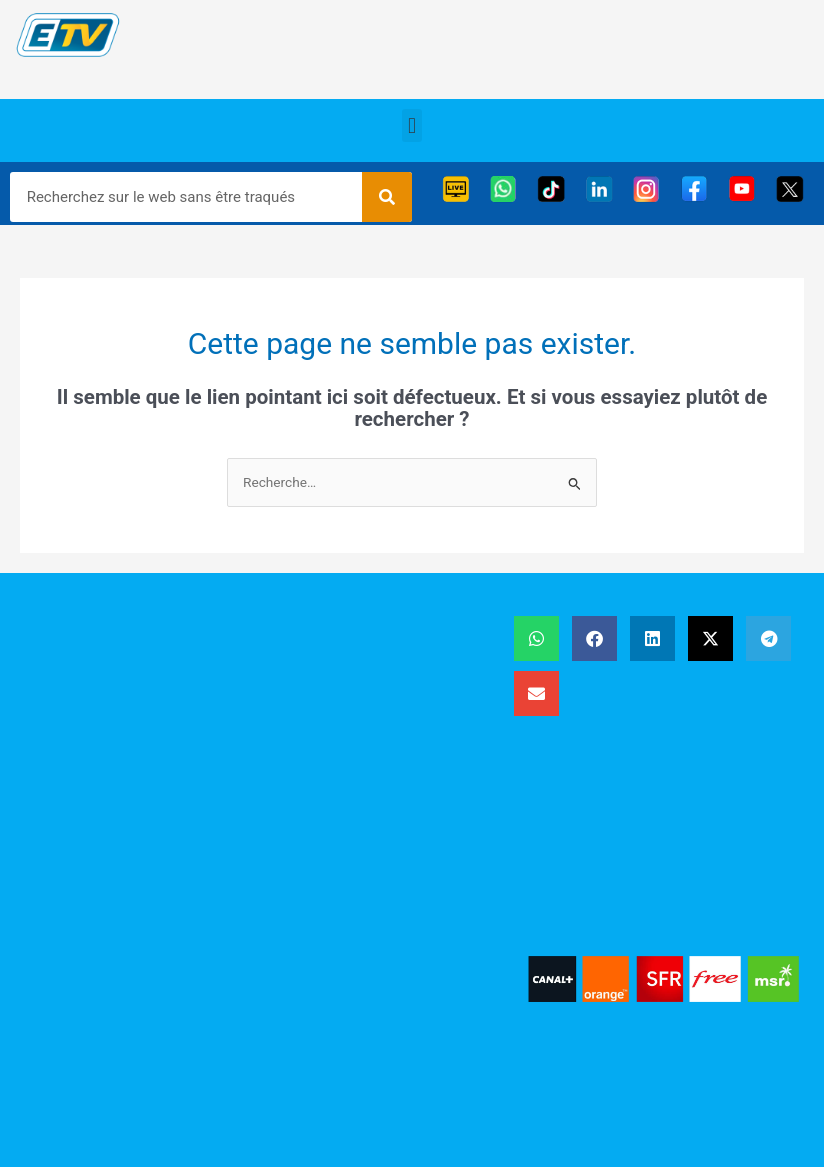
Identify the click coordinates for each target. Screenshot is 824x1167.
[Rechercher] (387, 197)
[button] (411, 125)
